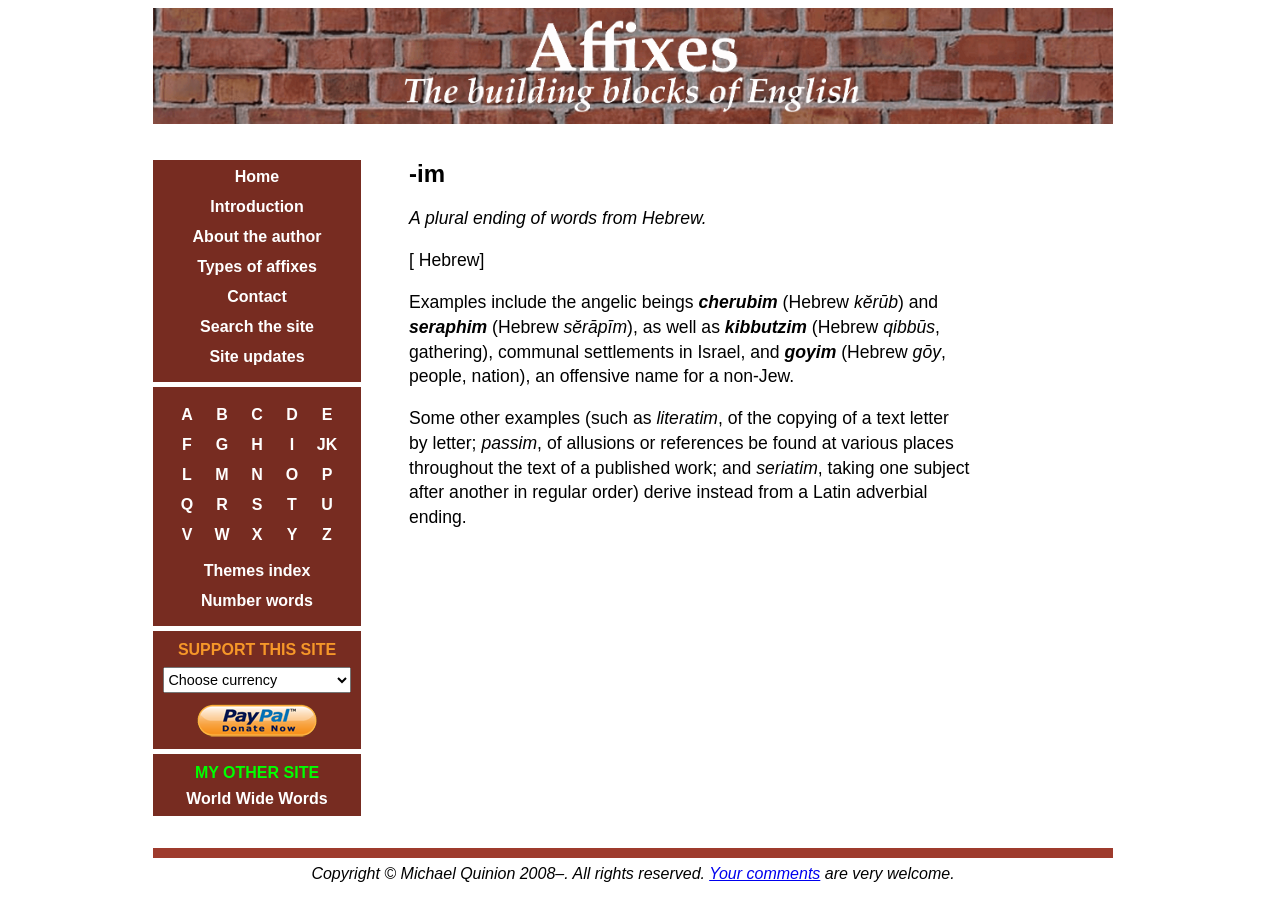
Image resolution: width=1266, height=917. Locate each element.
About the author (257, 236)
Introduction (256, 206)
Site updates (256, 356)
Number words (257, 600)
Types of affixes (257, 266)
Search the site (257, 326)
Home (257, 176)
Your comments (764, 873)
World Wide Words (256, 798)
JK (327, 444)
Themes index (257, 570)
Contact (257, 296)
